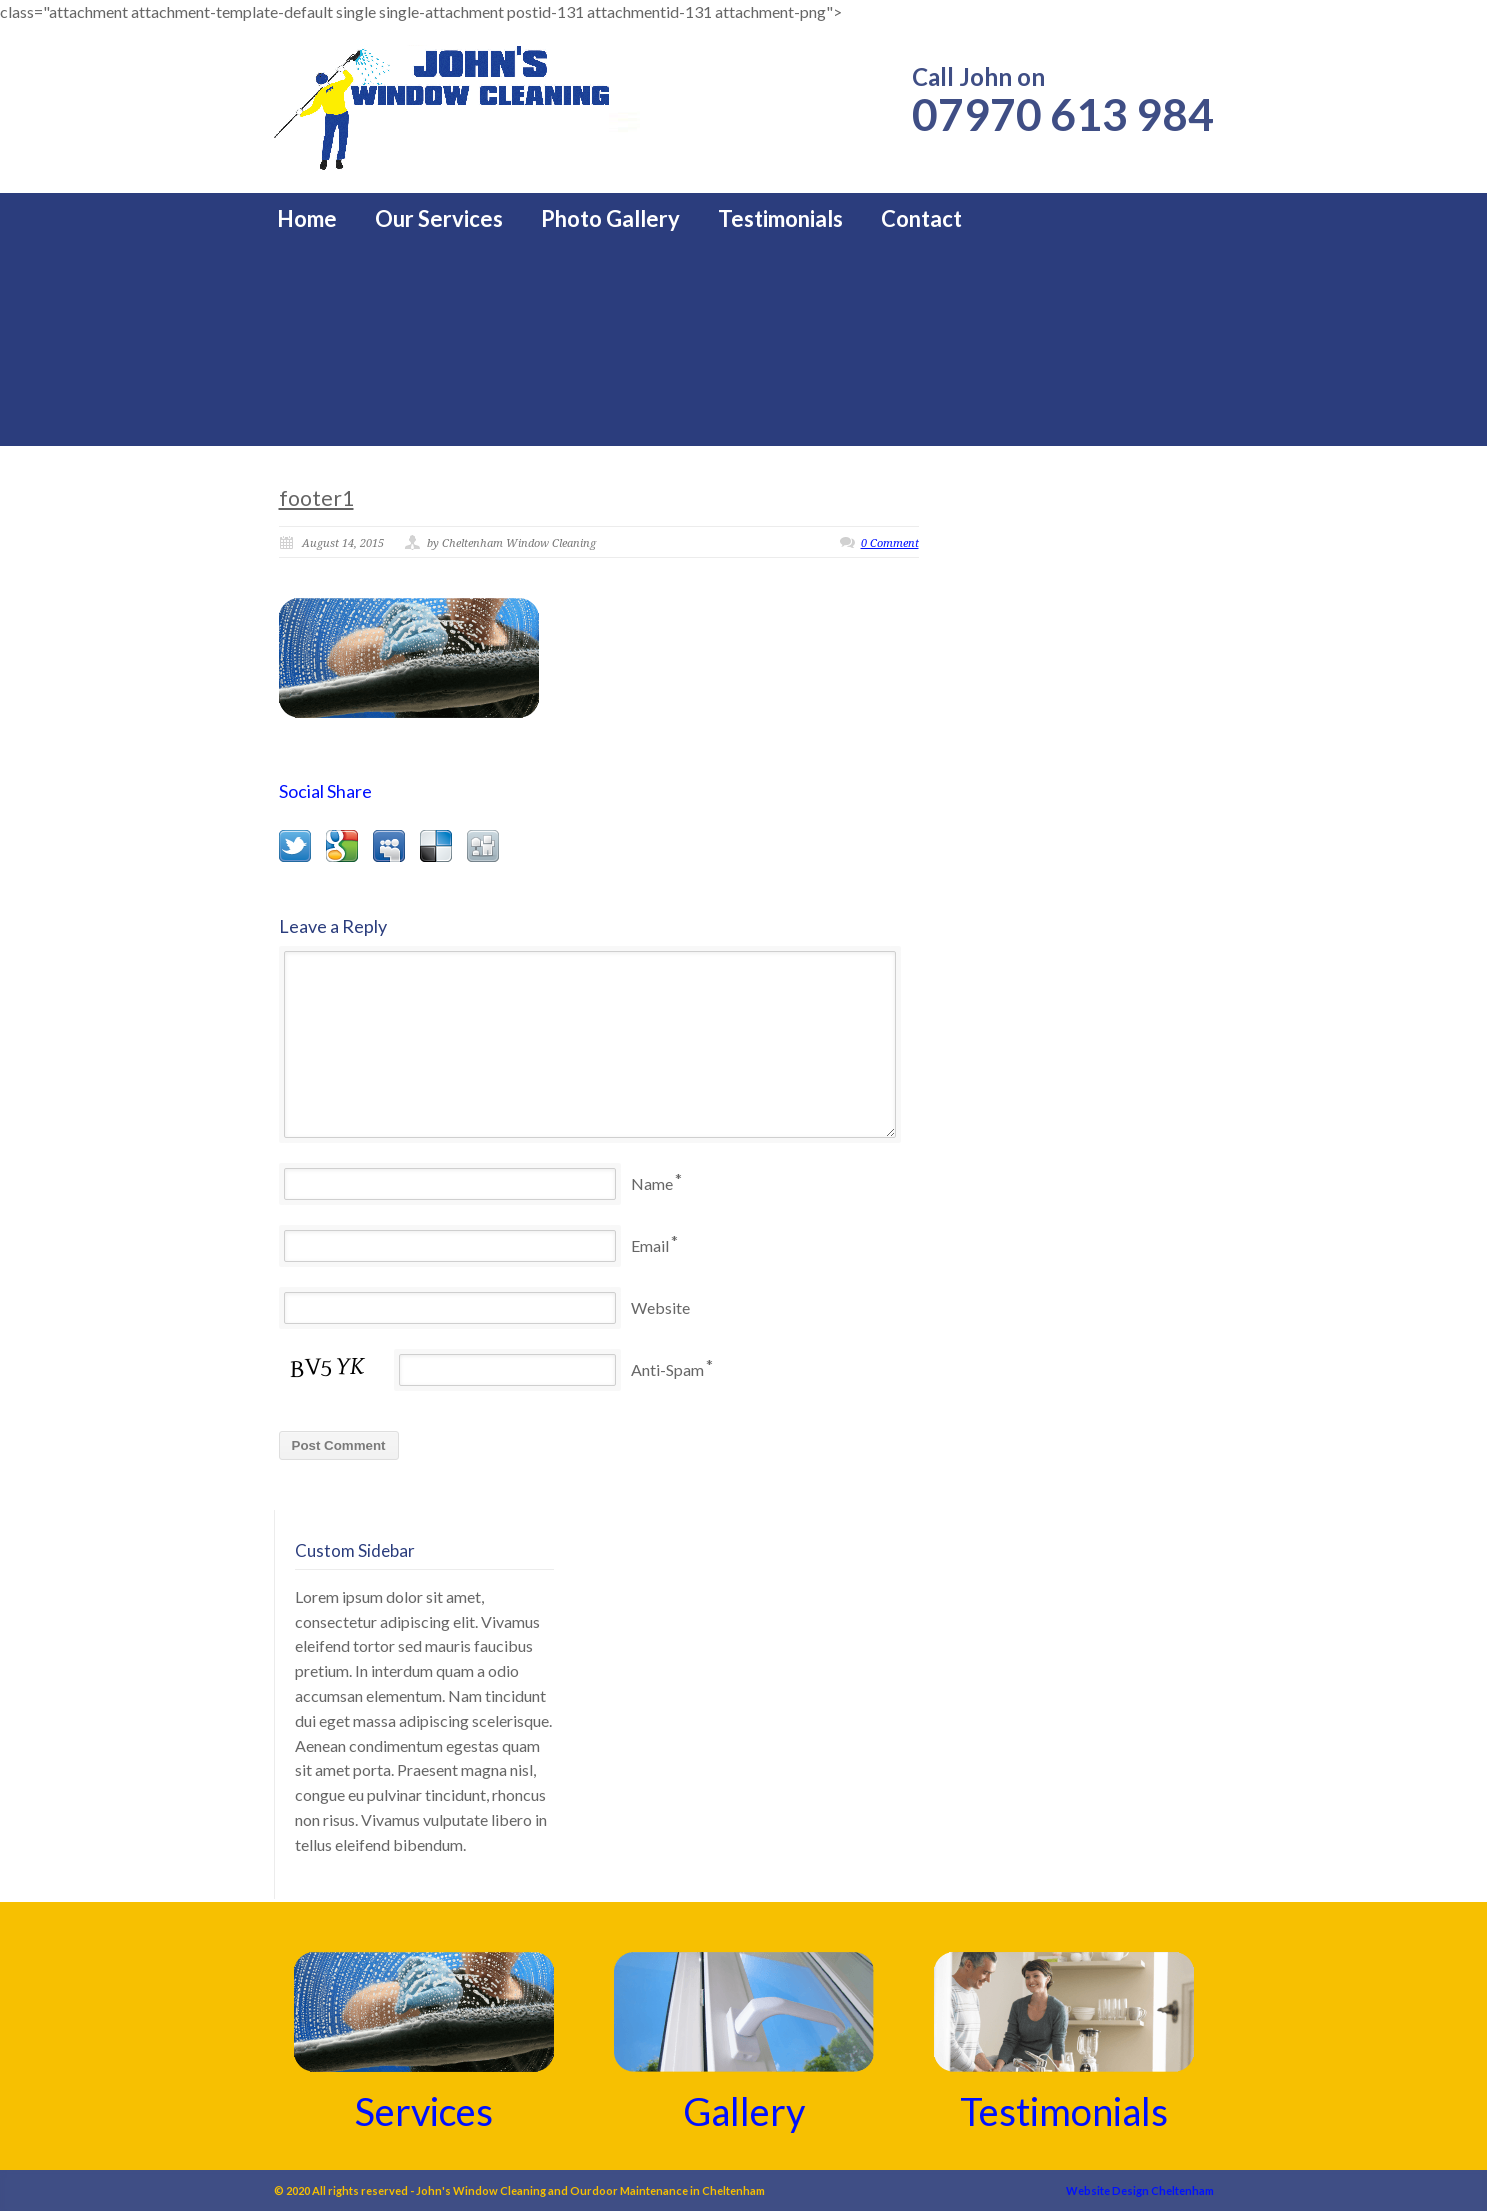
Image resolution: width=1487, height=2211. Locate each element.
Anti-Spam (667, 1369)
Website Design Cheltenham (1140, 2190)
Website (660, 1307)
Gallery (744, 2111)
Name (652, 1183)
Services (424, 2111)
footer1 (316, 497)
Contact (921, 219)
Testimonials (780, 219)
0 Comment (890, 543)
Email (650, 1245)
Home (307, 219)
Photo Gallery (610, 219)
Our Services (439, 219)
